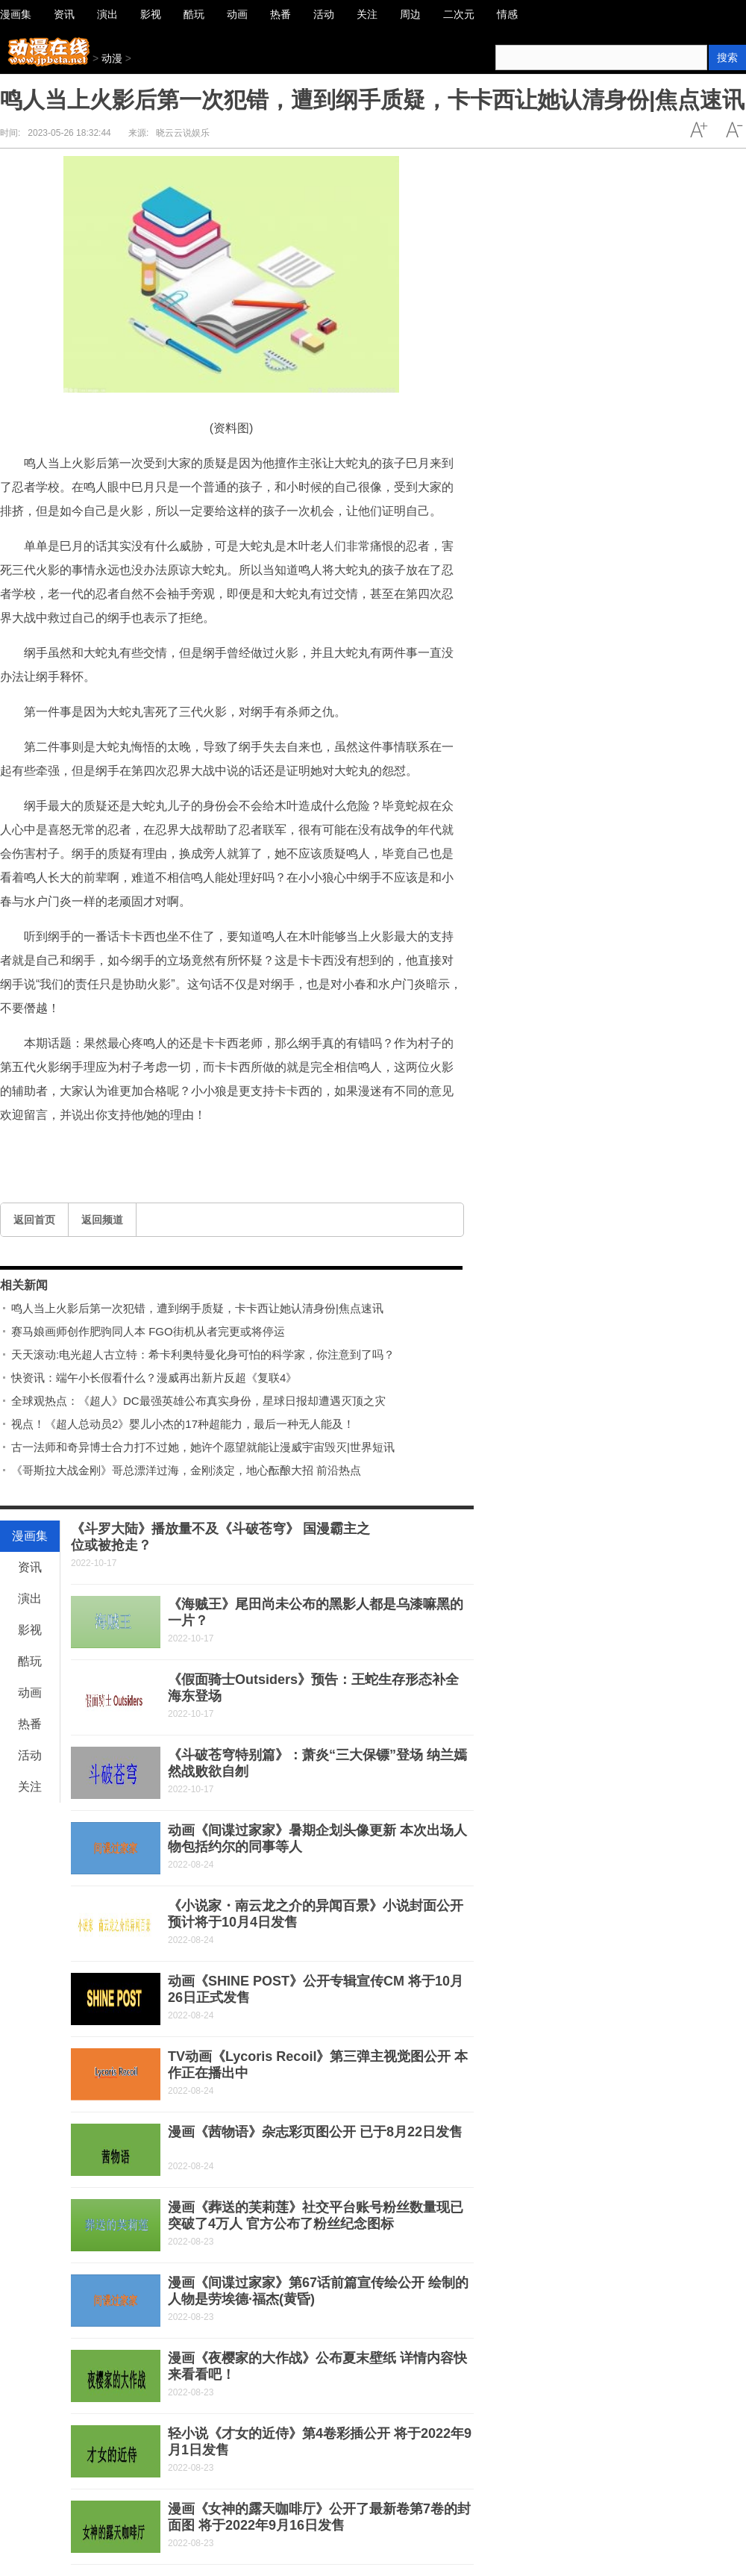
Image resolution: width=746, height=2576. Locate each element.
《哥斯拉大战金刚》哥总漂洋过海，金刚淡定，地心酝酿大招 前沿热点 (186, 1470)
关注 (30, 1786)
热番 (30, 1724)
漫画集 (30, 1535)
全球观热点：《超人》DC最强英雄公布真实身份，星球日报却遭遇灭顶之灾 (198, 1400)
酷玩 (30, 1661)
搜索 (727, 57)
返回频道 (102, 1220)
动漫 (111, 58)
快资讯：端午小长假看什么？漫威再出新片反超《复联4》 (154, 1377)
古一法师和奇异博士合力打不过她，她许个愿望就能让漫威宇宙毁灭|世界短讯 (203, 1447)
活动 (30, 1755)
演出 (30, 1598)
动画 (30, 1692)
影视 (30, 1630)
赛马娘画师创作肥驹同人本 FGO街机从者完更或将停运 (148, 1331)
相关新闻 (24, 1285)
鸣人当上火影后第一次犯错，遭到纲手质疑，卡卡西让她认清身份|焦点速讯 (197, 1308)
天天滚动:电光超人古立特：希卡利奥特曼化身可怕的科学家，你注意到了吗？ (203, 1354)
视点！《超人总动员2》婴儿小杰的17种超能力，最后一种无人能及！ (182, 1424)
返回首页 (34, 1220)
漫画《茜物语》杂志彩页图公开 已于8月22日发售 (315, 2131)
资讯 (30, 1567)
